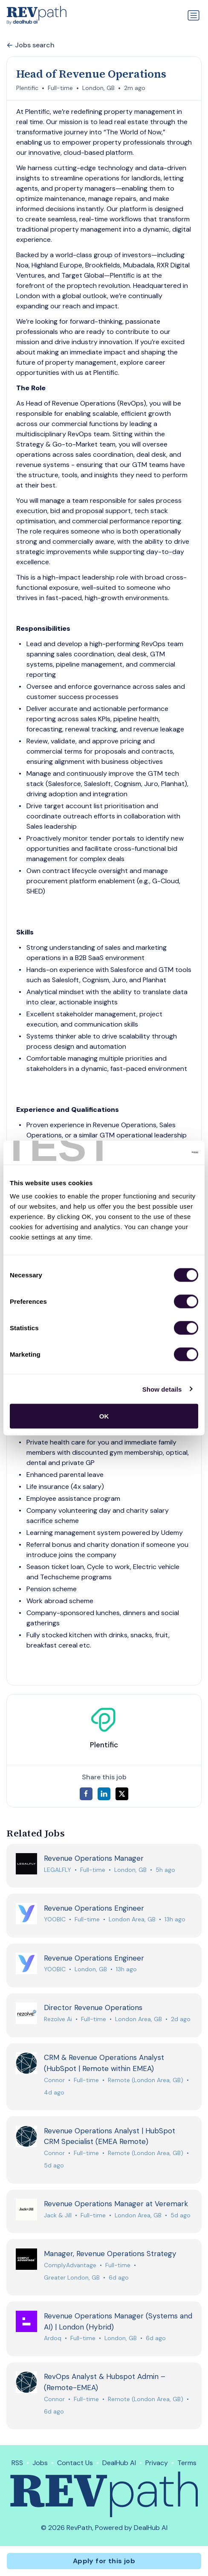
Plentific (27, 88)
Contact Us (75, 2463)
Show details (162, 1388)
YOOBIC (55, 1919)
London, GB (98, 88)
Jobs (40, 2463)
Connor (54, 2080)
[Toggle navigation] (193, 15)
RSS (17, 2463)
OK (104, 1416)
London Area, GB (132, 1919)
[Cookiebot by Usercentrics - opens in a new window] (161, 1152)
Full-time (60, 88)
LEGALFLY (57, 1870)
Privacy (156, 2463)
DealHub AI (119, 2463)
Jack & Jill (58, 2215)
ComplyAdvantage (70, 2265)
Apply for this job (104, 2560)
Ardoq (52, 2338)
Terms (186, 2463)
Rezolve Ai (58, 2019)
